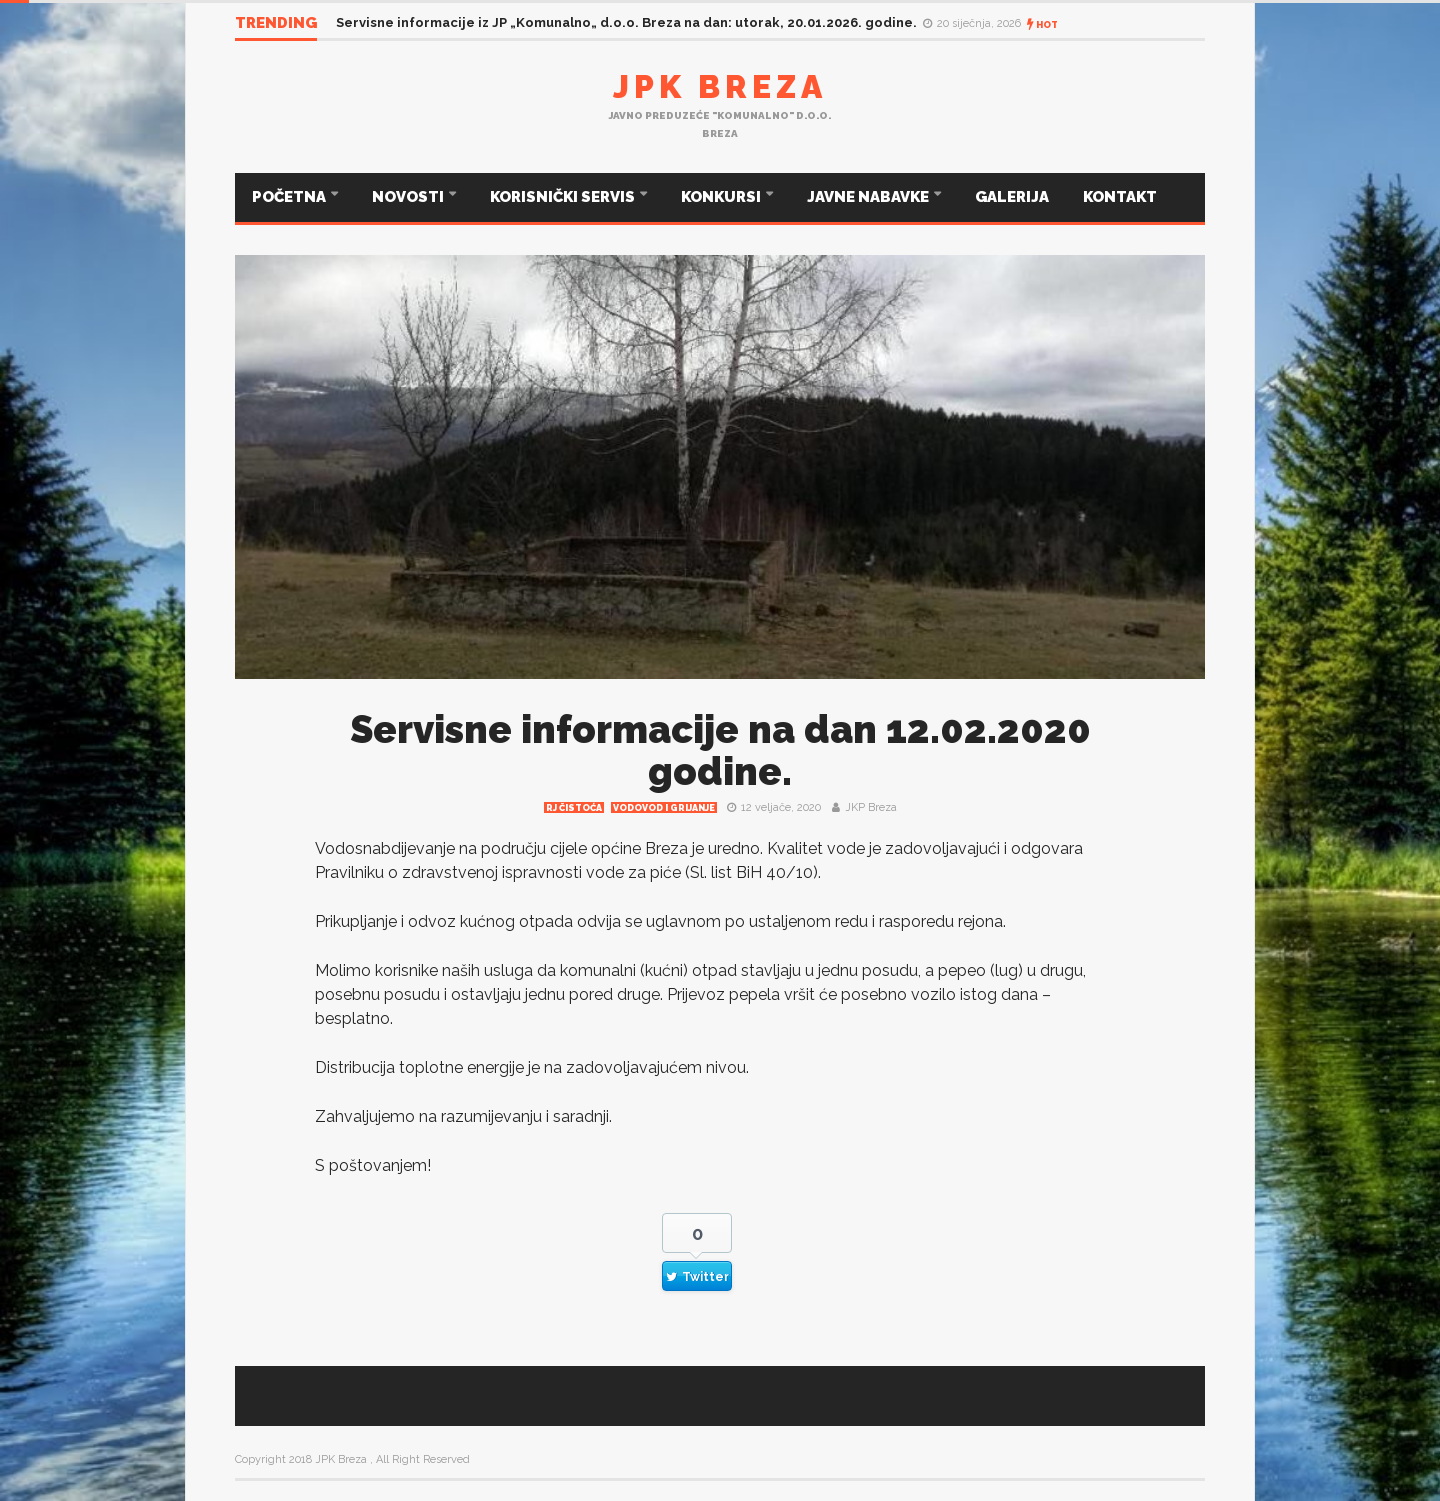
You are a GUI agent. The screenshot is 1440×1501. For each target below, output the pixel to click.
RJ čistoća (574, 808)
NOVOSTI (409, 197)
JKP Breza (871, 807)
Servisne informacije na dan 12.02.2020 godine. (720, 750)
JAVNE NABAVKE (869, 197)
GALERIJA (1012, 197)
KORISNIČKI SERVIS (564, 197)
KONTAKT (1120, 197)
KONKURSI (722, 197)
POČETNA (290, 197)
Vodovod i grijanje (664, 808)
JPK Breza (720, 86)
